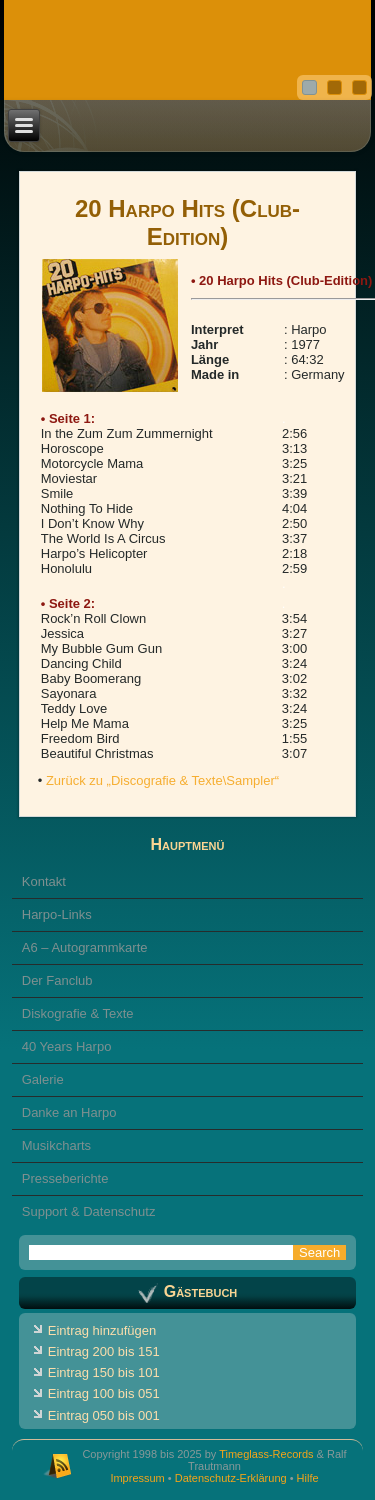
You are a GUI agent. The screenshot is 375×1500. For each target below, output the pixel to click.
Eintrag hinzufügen (102, 1330)
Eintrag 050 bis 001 (104, 1415)
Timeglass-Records (266, 1454)
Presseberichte (65, 1178)
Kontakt (44, 881)
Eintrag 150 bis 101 (104, 1372)
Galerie (43, 1079)
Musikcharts (56, 1145)
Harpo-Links (57, 914)
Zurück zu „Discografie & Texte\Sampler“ (162, 780)
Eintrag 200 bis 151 (104, 1351)
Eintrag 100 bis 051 (104, 1393)
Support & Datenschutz (89, 1211)
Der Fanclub (57, 980)
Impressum (137, 1478)
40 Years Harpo (67, 1046)
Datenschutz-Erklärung (231, 1478)
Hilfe (308, 1478)
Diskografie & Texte (78, 1013)
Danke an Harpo (69, 1112)
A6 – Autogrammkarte (85, 947)
